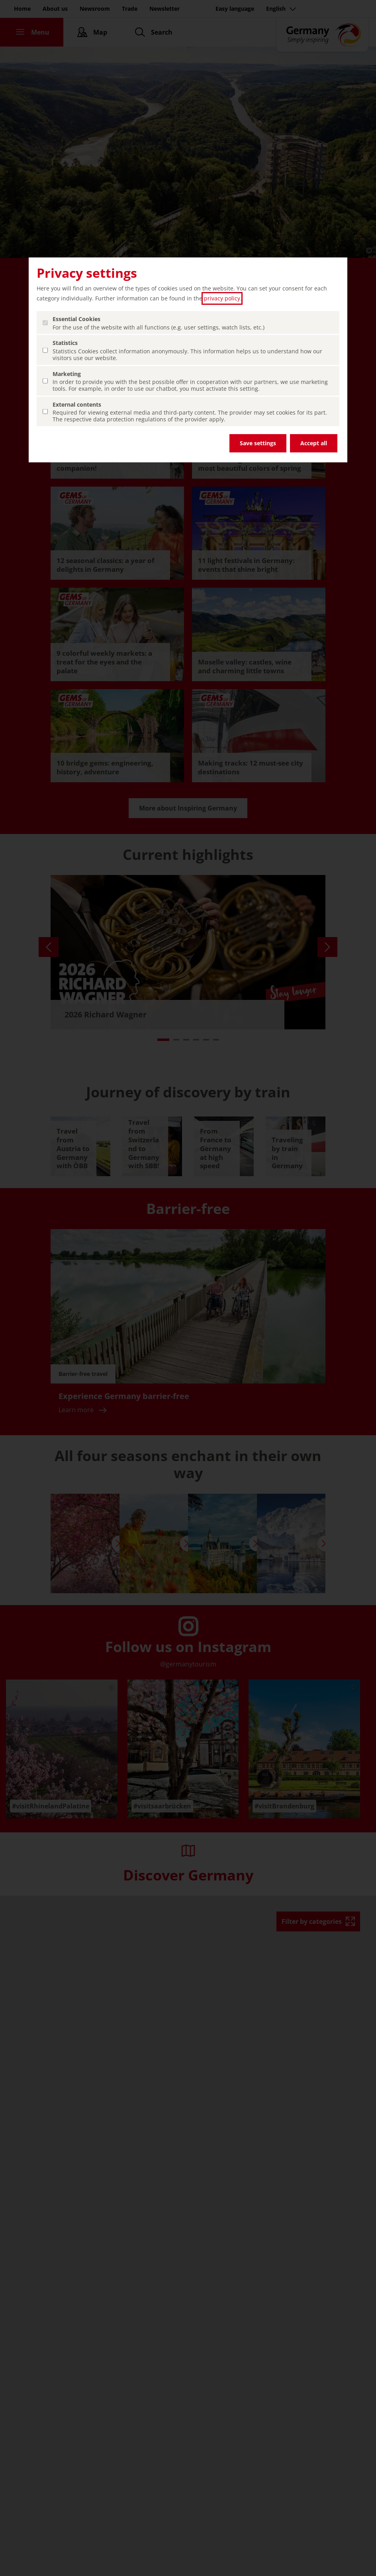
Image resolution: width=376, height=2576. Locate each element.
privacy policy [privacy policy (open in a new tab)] (222, 298)
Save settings (258, 443)
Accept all (313, 443)
